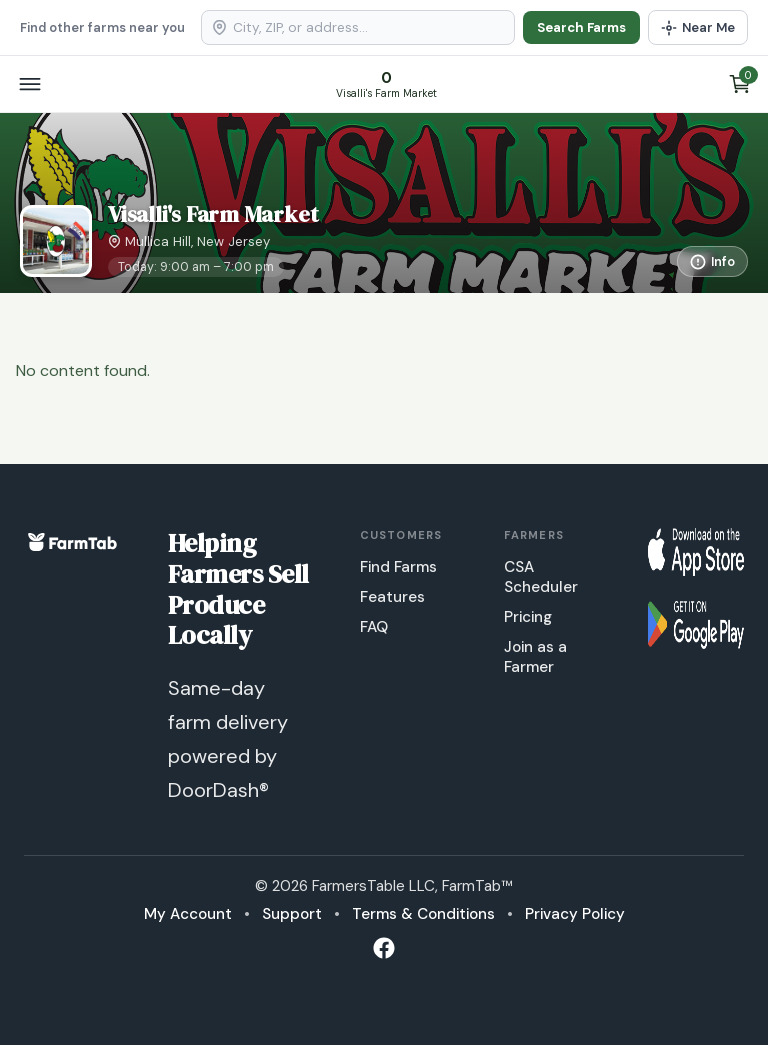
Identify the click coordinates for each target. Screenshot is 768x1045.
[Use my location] (698, 27)
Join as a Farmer (535, 657)
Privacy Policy (575, 914)
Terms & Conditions (423, 914)
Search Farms (581, 27)
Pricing (528, 617)
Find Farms (398, 567)
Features (392, 597)
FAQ (374, 627)
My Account (188, 914)
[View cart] (740, 84)
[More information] (712, 261)
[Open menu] (30, 84)
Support (292, 914)
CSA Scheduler (541, 577)
